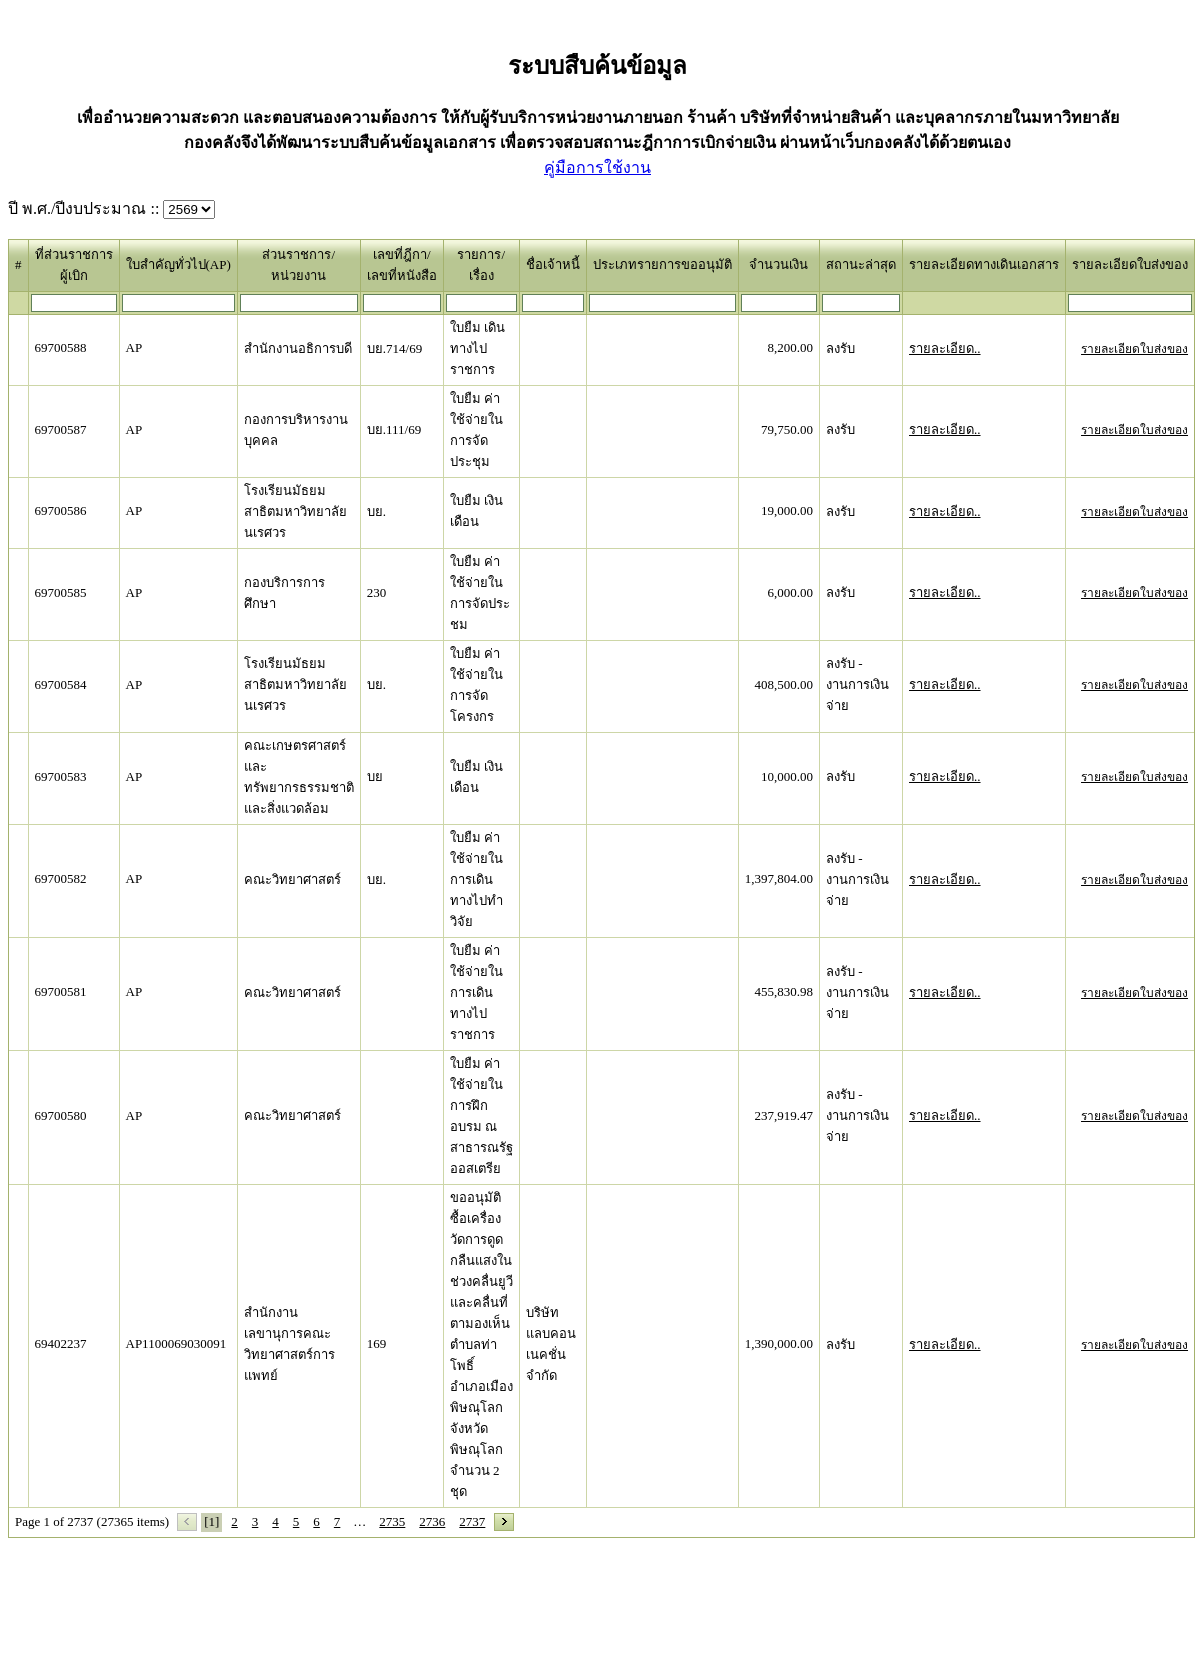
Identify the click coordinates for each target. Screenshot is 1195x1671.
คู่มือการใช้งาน (597, 167)
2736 (432, 1521)
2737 (472, 1521)
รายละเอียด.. (945, 348)
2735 (392, 1521)
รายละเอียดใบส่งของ (1134, 349)
